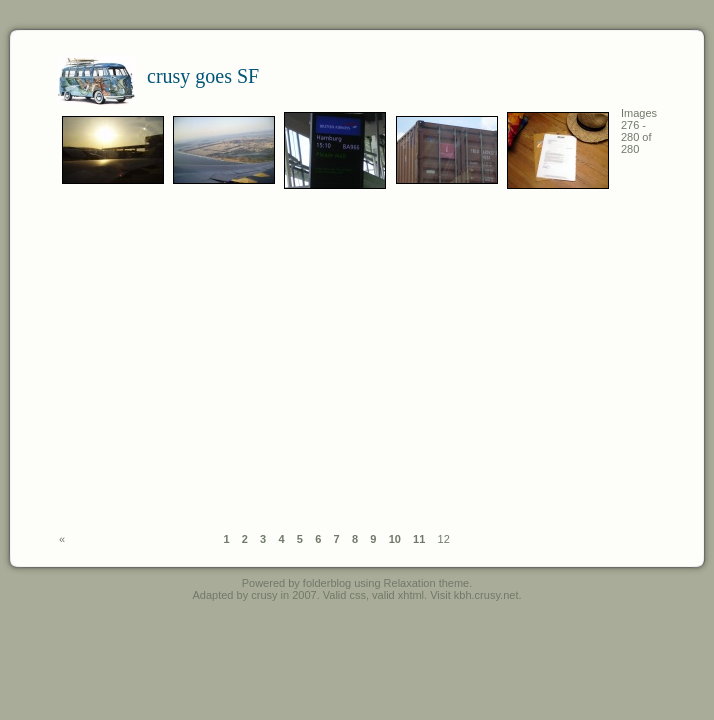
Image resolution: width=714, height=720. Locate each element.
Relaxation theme (427, 583)
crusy (264, 595)
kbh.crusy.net (486, 595)
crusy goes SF (203, 76)
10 (395, 539)
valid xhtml (398, 595)
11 (419, 539)
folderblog (327, 583)
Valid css (344, 595)
